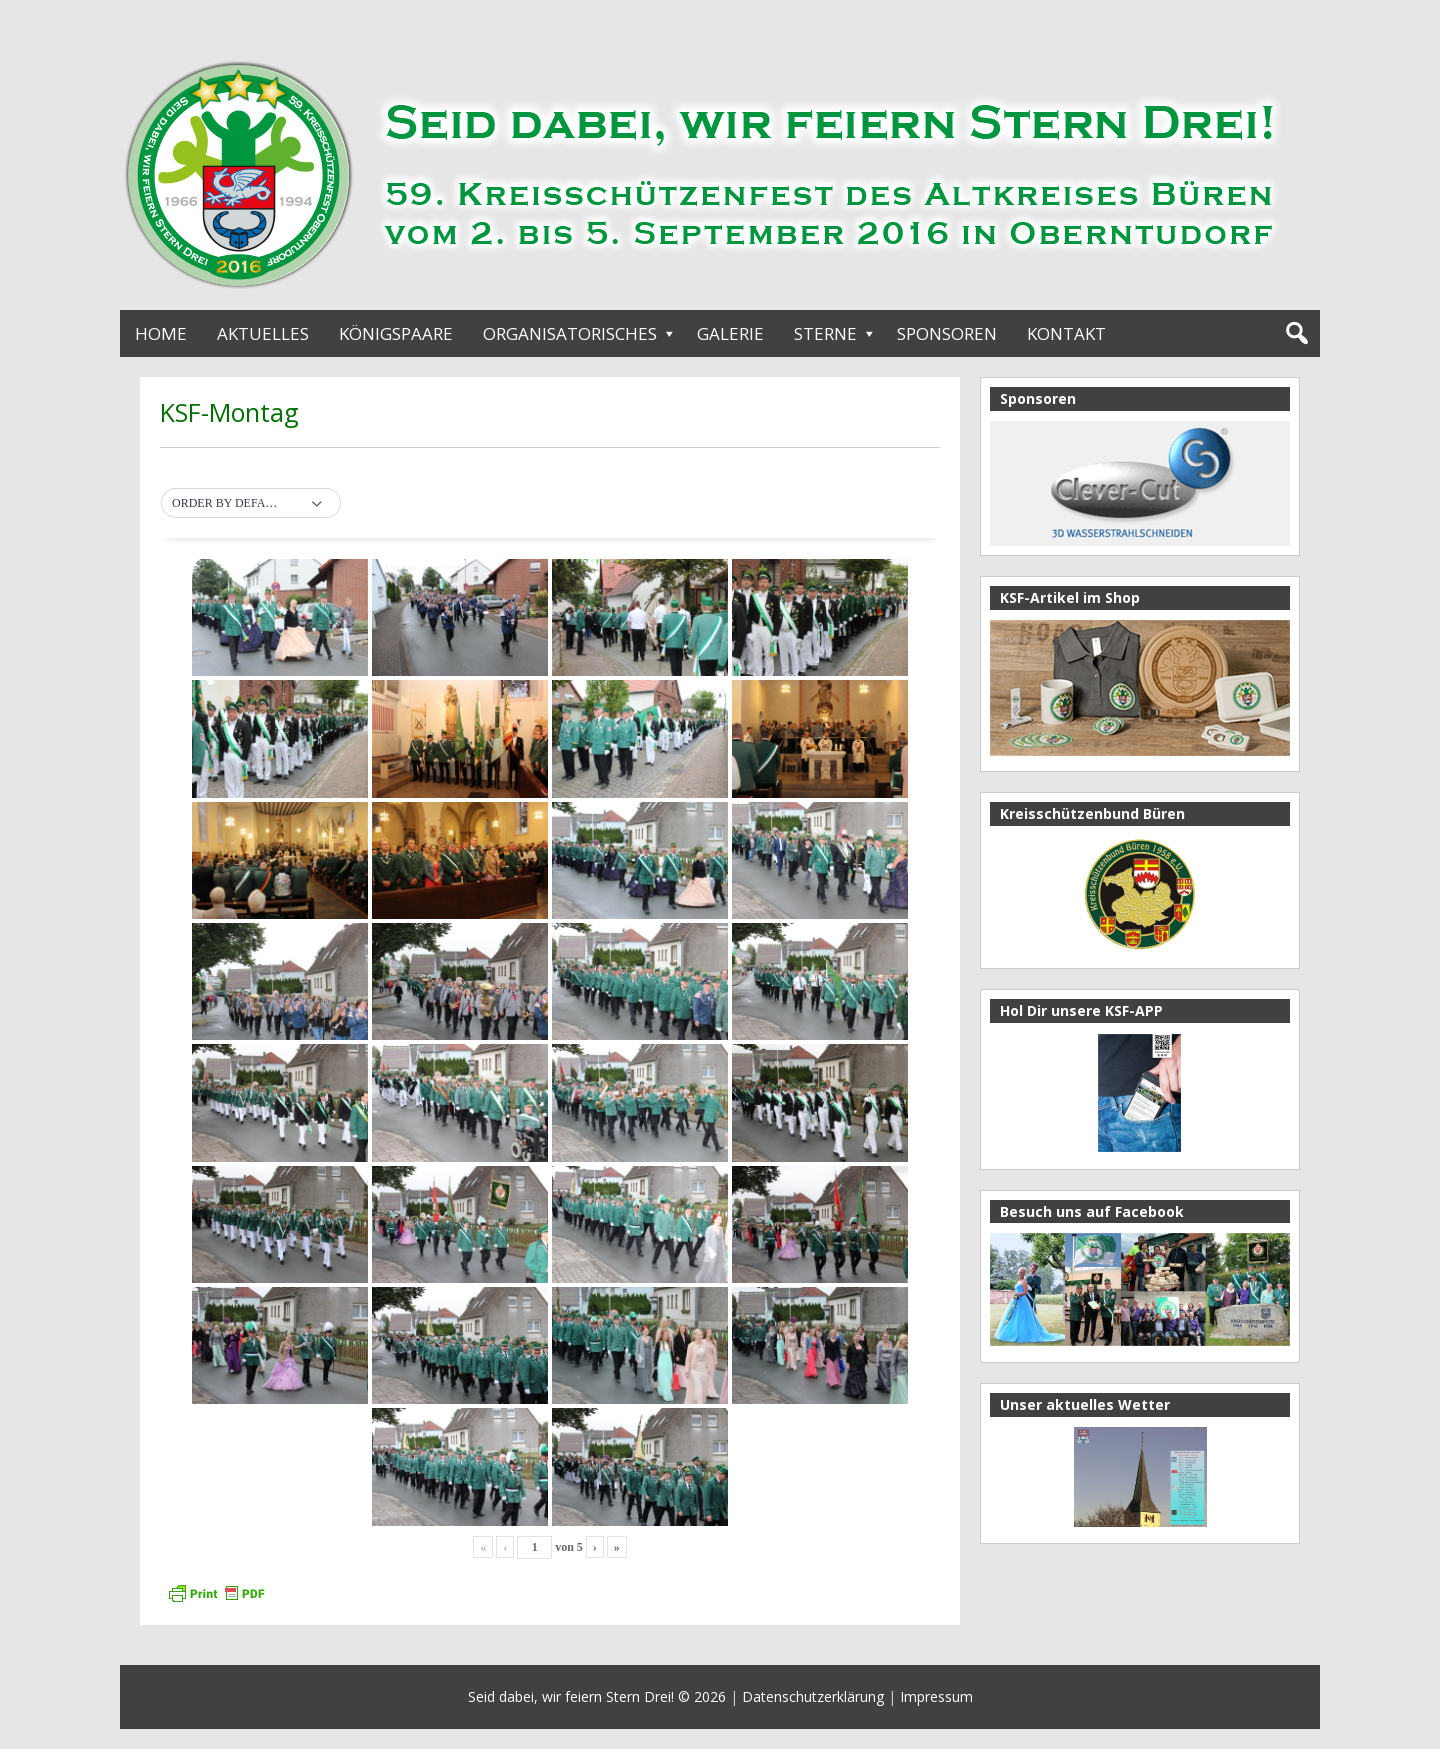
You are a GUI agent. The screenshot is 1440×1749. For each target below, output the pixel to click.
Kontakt (1066, 333)
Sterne (825, 333)
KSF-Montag (229, 412)
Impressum (936, 1696)
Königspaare (396, 333)
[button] (251, 504)
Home (161, 333)
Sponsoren (947, 333)
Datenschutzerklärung (813, 1696)
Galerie (730, 333)
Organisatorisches (570, 333)
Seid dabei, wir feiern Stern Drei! (571, 1696)
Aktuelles (263, 333)
